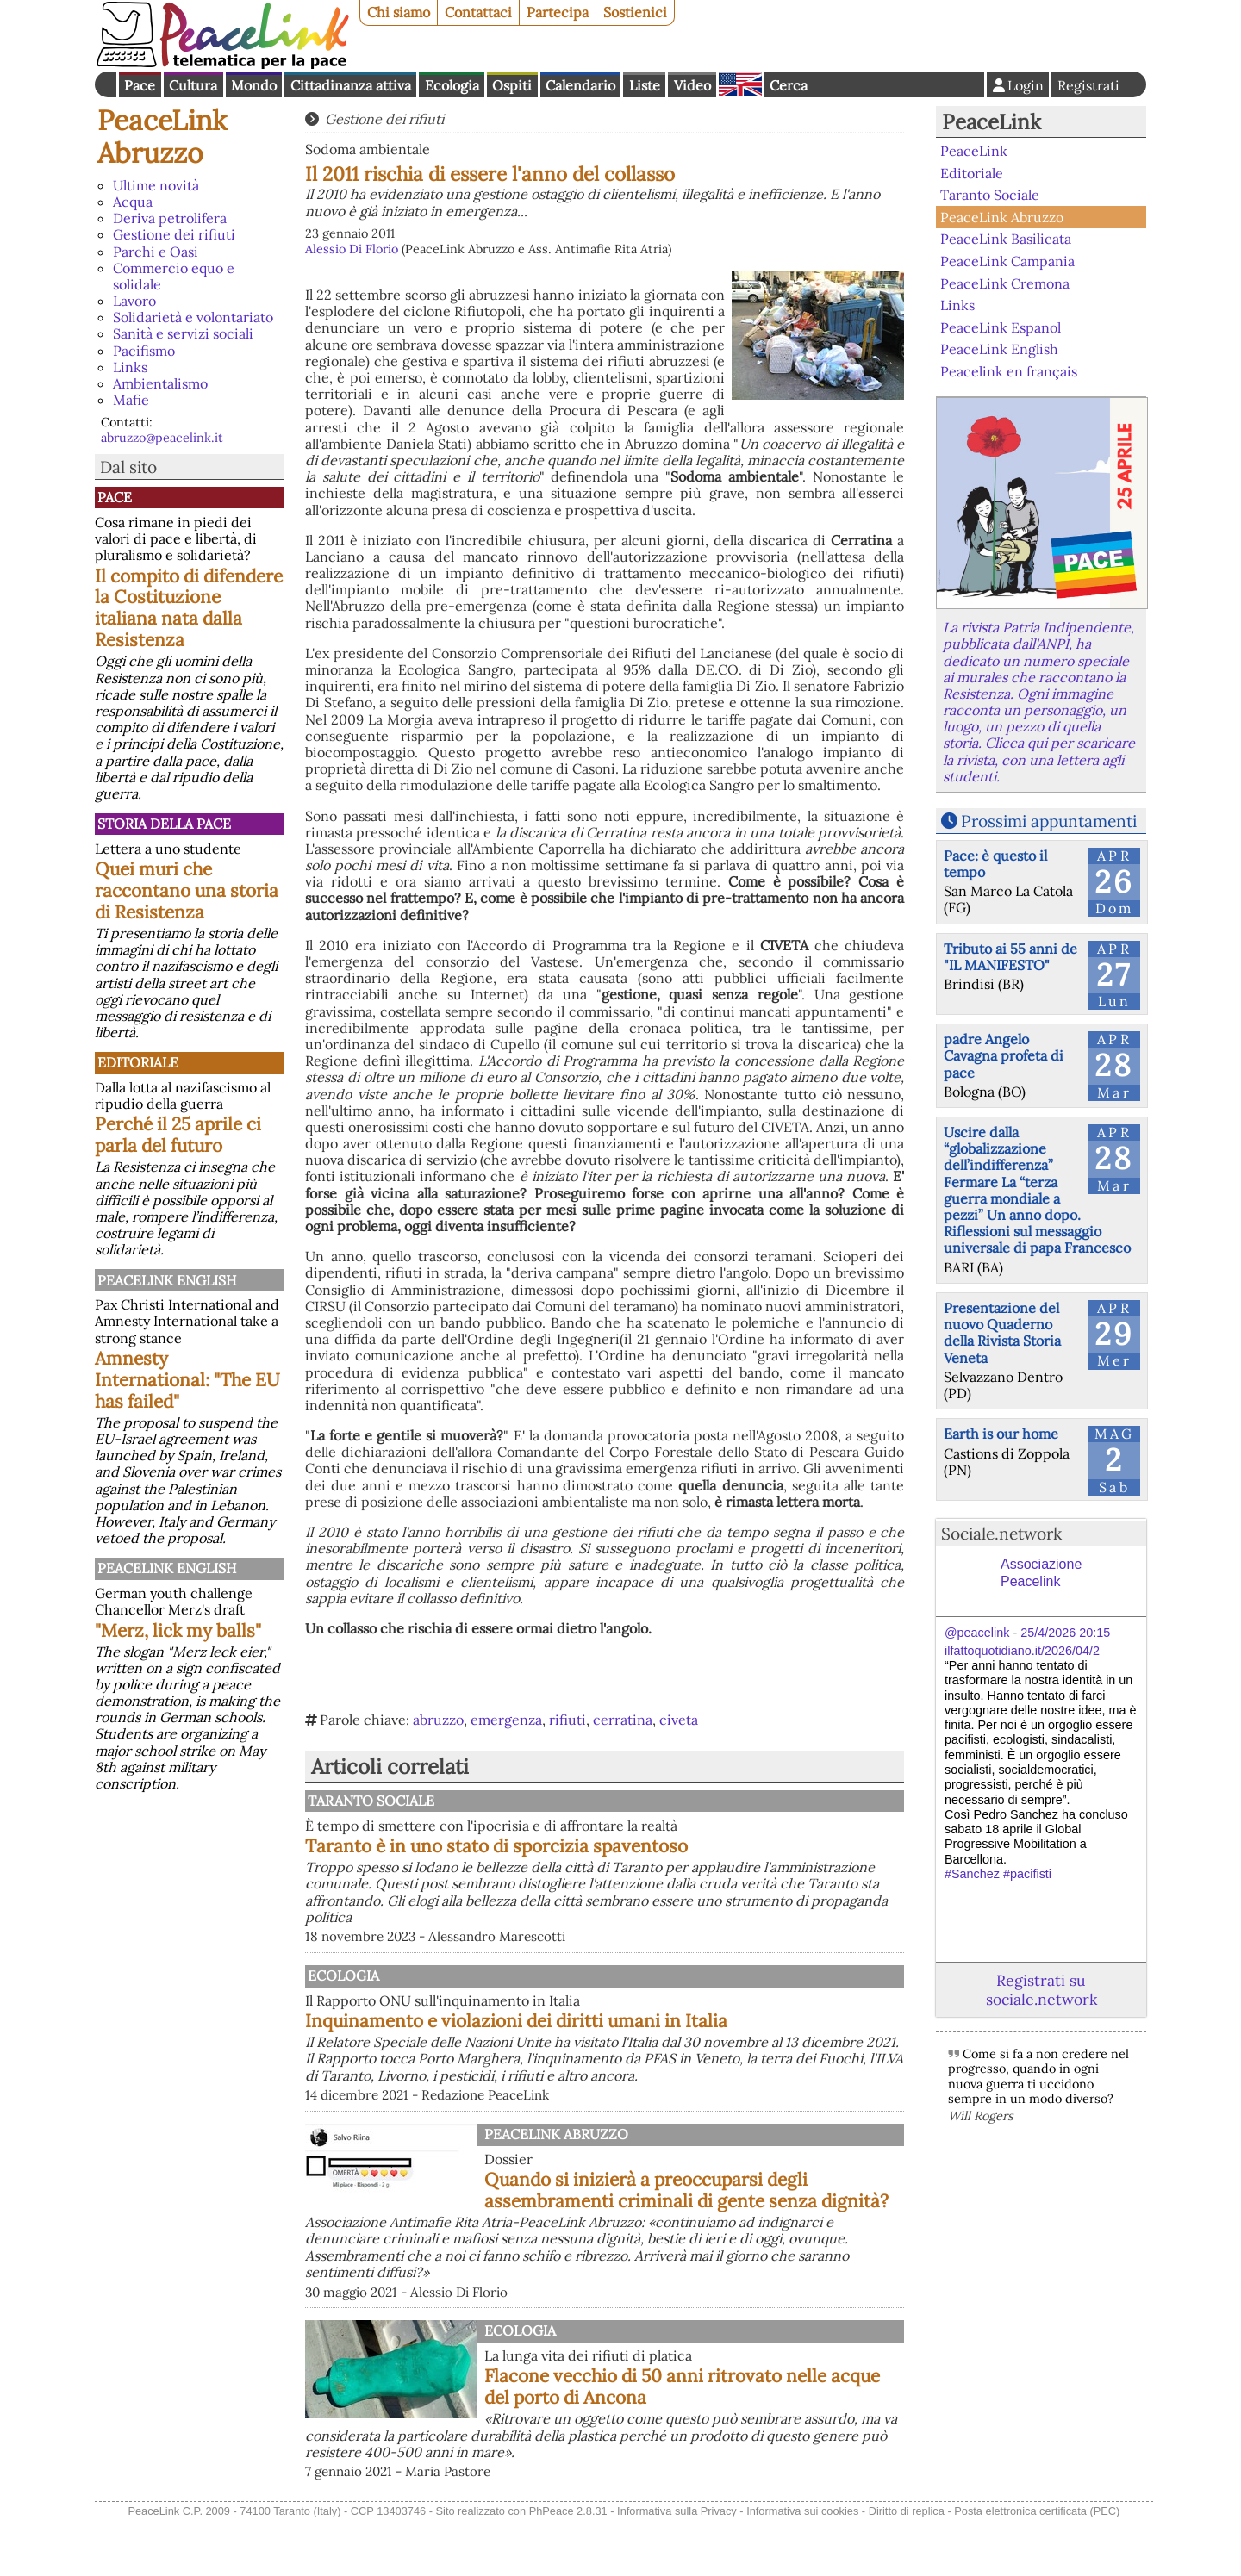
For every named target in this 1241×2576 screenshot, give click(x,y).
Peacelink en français (1008, 371)
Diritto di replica (907, 2566)
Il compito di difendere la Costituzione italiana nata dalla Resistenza (189, 608)
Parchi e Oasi (155, 251)
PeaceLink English (166, 1280)
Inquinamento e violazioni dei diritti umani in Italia (672, 2047)
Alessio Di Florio (351, 249)
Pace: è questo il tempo (995, 863)
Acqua (133, 201)
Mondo (254, 85)
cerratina (622, 1719)
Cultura (193, 85)
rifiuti (567, 1719)
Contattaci (478, 12)
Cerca (789, 85)
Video (692, 85)
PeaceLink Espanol (1000, 326)
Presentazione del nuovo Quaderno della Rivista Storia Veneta (1002, 1332)
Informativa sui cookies (802, 2566)
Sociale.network (1001, 1533)
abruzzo (438, 1719)
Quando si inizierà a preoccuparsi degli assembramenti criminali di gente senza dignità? (686, 2245)
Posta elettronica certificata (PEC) (1036, 2566)
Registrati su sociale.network (1041, 1989)
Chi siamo (398, 12)
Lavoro (134, 300)
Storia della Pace (164, 823)
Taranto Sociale (547, 1800)
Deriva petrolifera (170, 218)
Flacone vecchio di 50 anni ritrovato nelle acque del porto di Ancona (682, 2441)
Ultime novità (156, 185)
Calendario (580, 85)
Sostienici (635, 12)
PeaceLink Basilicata (1005, 238)
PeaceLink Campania (1007, 261)
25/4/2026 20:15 (1065, 1633)
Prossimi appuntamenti (1049, 821)
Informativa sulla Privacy (677, 2566)
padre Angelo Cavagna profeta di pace (1003, 1055)
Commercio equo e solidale (173, 276)
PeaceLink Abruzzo (162, 137)
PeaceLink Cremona (1005, 282)
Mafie (131, 399)
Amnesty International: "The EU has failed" (187, 1380)
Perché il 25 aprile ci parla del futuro (178, 1134)
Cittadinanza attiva (350, 85)
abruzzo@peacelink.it (162, 437)
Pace (139, 85)
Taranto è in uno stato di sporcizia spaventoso (675, 1845)
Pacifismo (144, 350)
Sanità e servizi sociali (183, 333)
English (740, 84)
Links (130, 367)
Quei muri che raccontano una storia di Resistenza (186, 890)
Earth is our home (1001, 1433)
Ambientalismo (160, 383)
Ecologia (452, 85)
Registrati (1088, 85)
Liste (644, 85)
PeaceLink (991, 122)
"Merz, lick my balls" (178, 1630)
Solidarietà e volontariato (193, 317)
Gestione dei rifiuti (174, 234)
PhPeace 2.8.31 (568, 2566)
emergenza (506, 1719)
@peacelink (977, 1633)
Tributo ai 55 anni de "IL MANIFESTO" (1010, 957)
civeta (678, 1719)
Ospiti (512, 85)
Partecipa (558, 12)
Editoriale (137, 1062)
